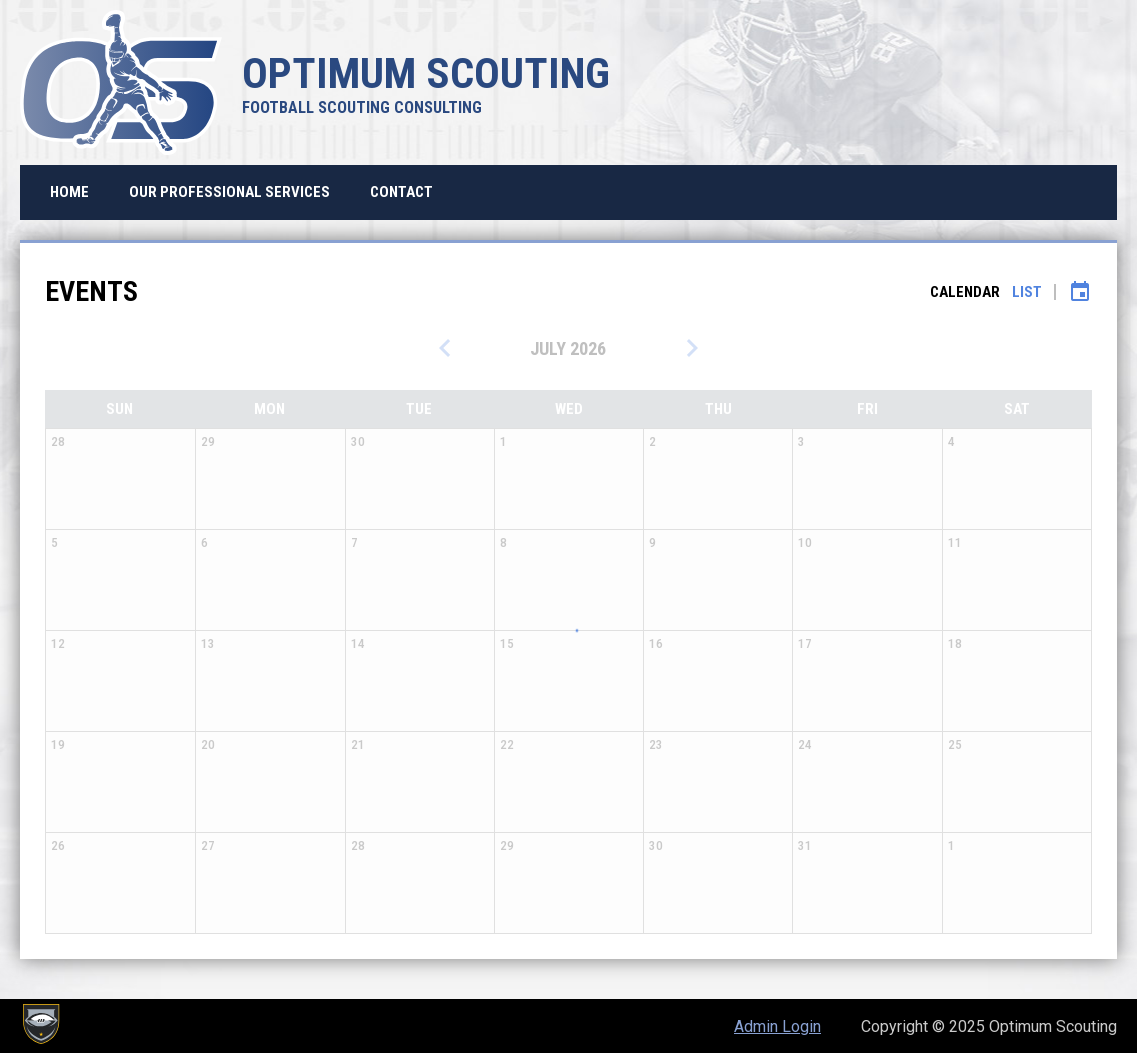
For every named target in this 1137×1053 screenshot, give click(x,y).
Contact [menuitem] (401, 192)
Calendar (965, 292)
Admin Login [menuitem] (777, 1026)
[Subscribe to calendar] (1080, 292)
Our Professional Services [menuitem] (229, 192)
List (1027, 292)
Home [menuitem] (69, 192)
